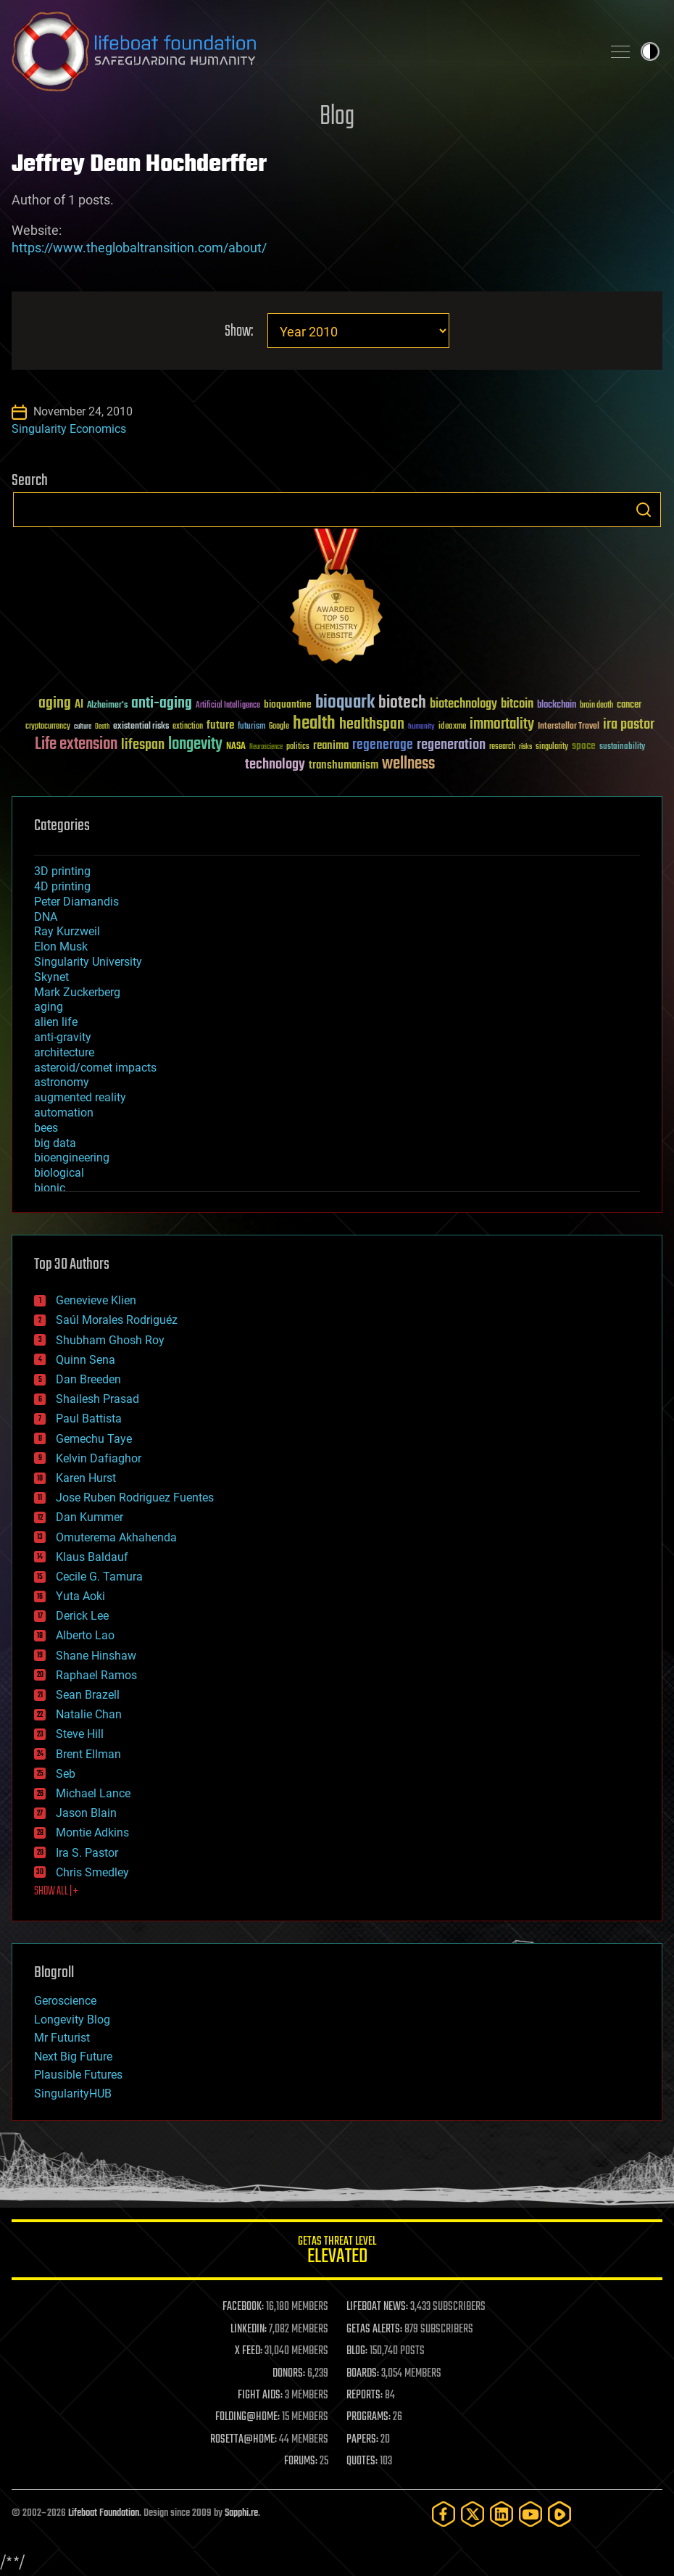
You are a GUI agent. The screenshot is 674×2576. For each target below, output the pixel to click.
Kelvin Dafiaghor (98, 1458)
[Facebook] (443, 2514)
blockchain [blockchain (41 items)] (556, 705)
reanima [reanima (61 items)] (331, 746)
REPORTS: (364, 2395)
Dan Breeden (88, 1379)
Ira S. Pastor (87, 1853)
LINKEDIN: (248, 2329)
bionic (49, 1188)
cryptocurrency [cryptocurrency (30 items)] (47, 727)
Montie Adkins (92, 1832)
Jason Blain (86, 1813)
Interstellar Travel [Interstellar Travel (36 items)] (568, 726)
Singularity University (88, 962)
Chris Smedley (92, 1872)
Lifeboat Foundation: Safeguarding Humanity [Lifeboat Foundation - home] (301, 51)
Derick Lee (82, 1616)
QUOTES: (362, 2461)
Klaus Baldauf (92, 1557)
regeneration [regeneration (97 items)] (451, 745)
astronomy (61, 1082)
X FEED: (248, 2351)
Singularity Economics (69, 429)
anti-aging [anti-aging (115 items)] (161, 704)
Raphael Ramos (96, 1675)
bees (46, 1128)
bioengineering (71, 1157)
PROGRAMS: (368, 2417)
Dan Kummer (89, 1517)
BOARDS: (362, 2373)
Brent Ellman (88, 1754)
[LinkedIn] (501, 2514)
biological (59, 1173)
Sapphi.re (241, 2513)
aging (48, 1007)
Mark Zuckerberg (77, 992)
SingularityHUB (73, 2093)
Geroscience (65, 2001)
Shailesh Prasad (97, 1399)
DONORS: (288, 2373)
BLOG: (356, 2351)
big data (55, 1143)
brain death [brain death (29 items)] (596, 706)
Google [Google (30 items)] (279, 727)
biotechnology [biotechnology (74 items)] (463, 704)
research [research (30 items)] (502, 747)
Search (643, 509)
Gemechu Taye (94, 1439)
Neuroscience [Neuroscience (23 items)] (266, 748)
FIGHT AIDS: (260, 2395)
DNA (45, 917)
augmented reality (80, 1097)
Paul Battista (89, 1418)
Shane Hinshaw (96, 1655)
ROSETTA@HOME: (243, 2439)
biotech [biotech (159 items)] (402, 703)
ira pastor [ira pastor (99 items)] (628, 724)
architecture (64, 1052)
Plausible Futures (78, 2075)
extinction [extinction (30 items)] (187, 727)
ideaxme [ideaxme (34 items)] (452, 727)
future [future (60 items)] (220, 725)
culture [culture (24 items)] (82, 727)
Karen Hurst (86, 1478)
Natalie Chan (89, 1714)
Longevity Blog (72, 2019)
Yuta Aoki (80, 1596)
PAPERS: (362, 2439)
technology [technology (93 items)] (275, 765)
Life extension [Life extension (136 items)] (76, 744)
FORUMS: (300, 2461)
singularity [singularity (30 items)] (552, 747)
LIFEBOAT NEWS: (377, 2307)
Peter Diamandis (76, 901)
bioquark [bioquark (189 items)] (345, 702)
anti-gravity (62, 1037)
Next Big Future (73, 2056)
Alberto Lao (85, 1635)
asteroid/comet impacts (95, 1067)
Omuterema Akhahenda (116, 1537)
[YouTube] (530, 2514)
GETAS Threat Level (337, 2252)
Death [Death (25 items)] (102, 727)
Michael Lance (93, 1793)
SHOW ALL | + (56, 1891)
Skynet (51, 977)
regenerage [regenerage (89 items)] (382, 745)
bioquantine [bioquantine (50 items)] (288, 704)
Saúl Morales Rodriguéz (117, 1320)
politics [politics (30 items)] (297, 747)
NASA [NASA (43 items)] (236, 747)
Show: (239, 331)
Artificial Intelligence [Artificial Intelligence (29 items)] (228, 706)
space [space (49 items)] (584, 746)
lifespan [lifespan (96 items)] (143, 745)
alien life (56, 1022)
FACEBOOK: (243, 2307)
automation (63, 1112)
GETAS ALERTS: (374, 2329)
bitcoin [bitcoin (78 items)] (517, 704)
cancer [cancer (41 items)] (629, 705)
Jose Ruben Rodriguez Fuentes (135, 1497)
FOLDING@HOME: (247, 2417)
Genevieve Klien (96, 1300)
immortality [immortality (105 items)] (502, 724)
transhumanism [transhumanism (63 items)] (343, 765)
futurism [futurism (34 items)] (251, 727)
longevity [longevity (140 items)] (195, 744)
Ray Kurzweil (67, 931)
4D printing (62, 886)
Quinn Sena (85, 1360)
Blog (337, 117)
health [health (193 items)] (314, 723)
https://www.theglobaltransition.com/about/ (139, 247)
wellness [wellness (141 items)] (408, 764)
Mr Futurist (62, 2038)
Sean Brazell (88, 1695)
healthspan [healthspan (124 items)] (371, 725)
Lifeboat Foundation (103, 2513)
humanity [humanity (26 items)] (421, 727)
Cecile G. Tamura (99, 1576)
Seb (65, 1774)
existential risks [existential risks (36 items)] (141, 726)
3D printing (62, 871)
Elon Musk (61, 946)
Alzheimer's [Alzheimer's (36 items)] (107, 705)
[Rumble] (559, 2514)
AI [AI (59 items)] (79, 705)
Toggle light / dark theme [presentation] (650, 51)
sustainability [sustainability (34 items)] (622, 747)
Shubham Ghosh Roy (110, 1340)
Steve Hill (80, 1734)
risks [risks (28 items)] (525, 746)
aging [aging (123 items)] (54, 704)
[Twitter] (472, 2514)
